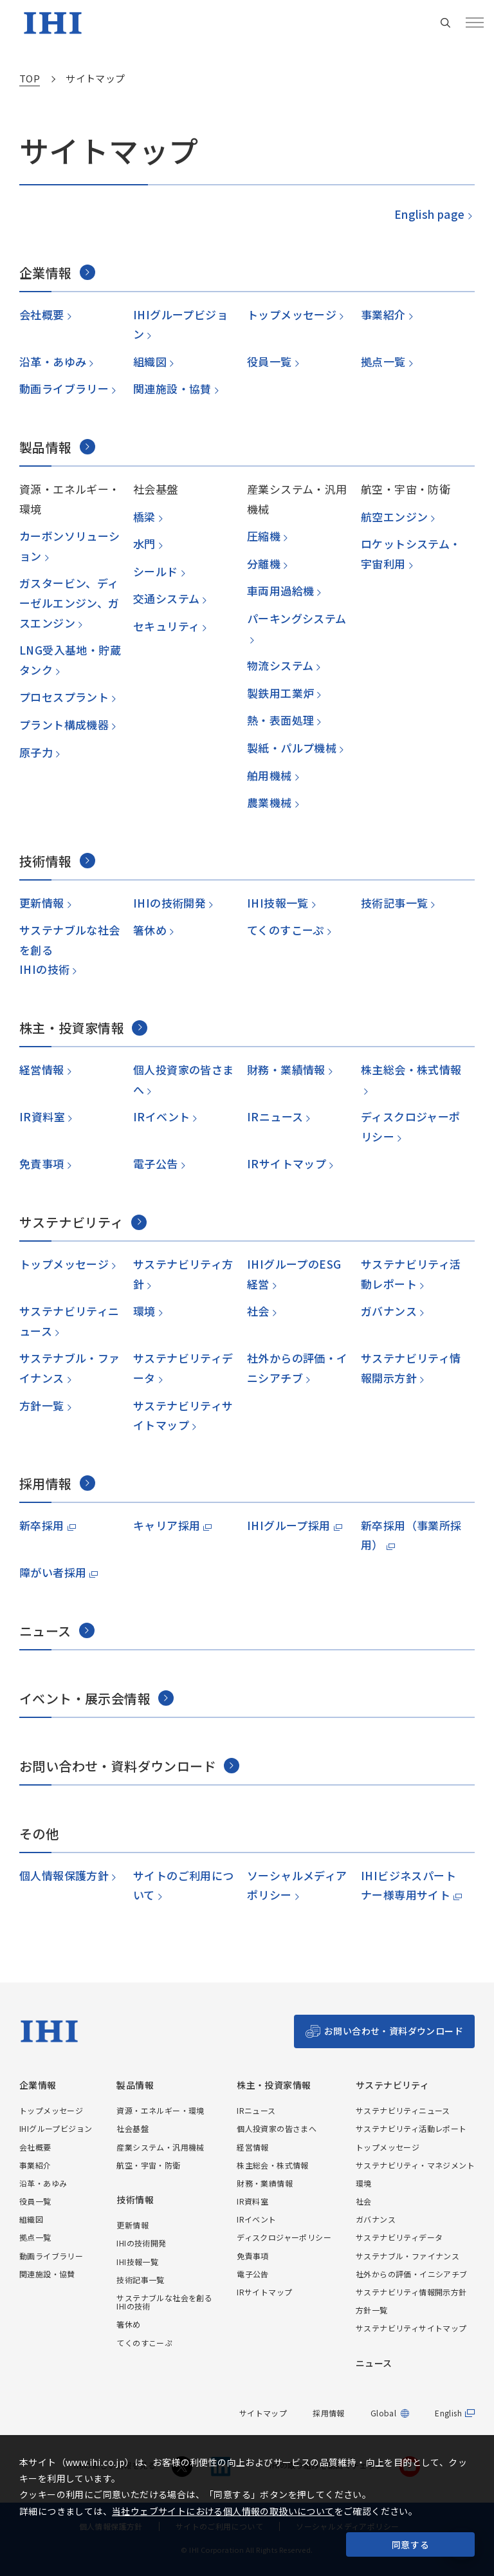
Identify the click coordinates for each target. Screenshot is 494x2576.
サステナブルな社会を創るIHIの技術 (164, 2301)
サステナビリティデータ (399, 2237)
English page (429, 214)
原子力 (35, 752)
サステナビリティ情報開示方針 (411, 2292)
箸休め (149, 930)
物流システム (280, 665)
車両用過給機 (280, 591)
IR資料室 (41, 1116)
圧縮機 (263, 536)
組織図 (149, 361)
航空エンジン (394, 517)
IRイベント (161, 1116)
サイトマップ (263, 2412)
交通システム (166, 598)
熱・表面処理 (280, 720)
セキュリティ (166, 626)
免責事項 (41, 1163)
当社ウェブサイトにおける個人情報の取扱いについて (223, 2511)
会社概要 (41, 314)
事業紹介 (383, 314)
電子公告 (155, 1163)
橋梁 (143, 517)
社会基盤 (132, 2128)
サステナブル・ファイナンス (407, 2256)
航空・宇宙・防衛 (148, 2165)
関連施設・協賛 (171, 388)
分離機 (263, 563)
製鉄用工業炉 (280, 693)
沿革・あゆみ (52, 361)
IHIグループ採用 (289, 1525)
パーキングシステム (297, 618)
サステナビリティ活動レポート (411, 2128)
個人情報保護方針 (63, 1875)
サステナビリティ (392, 2085)
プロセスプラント (63, 697)
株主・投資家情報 (274, 2085)
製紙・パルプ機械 (291, 748)
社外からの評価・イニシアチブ (412, 2274)
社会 (257, 1311)
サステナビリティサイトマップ (411, 2328)
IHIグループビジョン (55, 2128)
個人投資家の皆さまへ (276, 2128)
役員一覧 (269, 361)
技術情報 (135, 2200)
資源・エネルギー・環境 (160, 2110)
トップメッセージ (291, 314)
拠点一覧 (383, 361)
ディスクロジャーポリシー (284, 2237)
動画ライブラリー (63, 388)
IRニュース (274, 1116)
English (448, 2413)
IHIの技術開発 (169, 903)
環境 (143, 1311)
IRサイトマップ (286, 1163)
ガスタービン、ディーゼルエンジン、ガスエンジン (69, 602)
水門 (143, 544)
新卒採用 (41, 1525)
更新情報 (41, 903)
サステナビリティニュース (403, 2110)
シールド (155, 571)
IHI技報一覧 (277, 903)
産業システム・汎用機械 (160, 2147)
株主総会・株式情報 (411, 1069)
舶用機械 (269, 775)
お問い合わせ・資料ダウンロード (393, 2030)
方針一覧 (41, 1405)
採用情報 (329, 2412)
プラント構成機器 (63, 724)
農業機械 (269, 802)
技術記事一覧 (394, 903)
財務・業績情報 (285, 1069)
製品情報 (135, 2085)
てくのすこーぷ (285, 930)
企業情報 (38, 2085)
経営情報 (41, 1069)
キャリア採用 (166, 1525)
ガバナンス (388, 1311)
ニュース (374, 2363)
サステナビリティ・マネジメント (415, 2165)
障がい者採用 (52, 1572)
